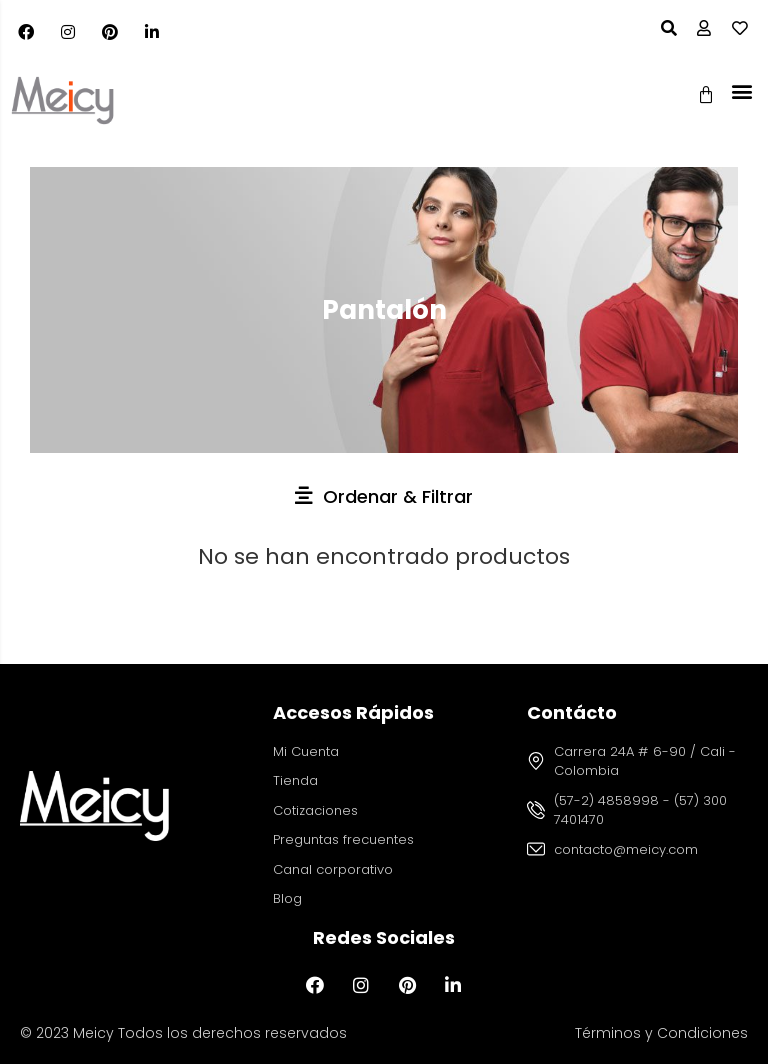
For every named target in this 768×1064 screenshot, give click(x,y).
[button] (741, 90)
